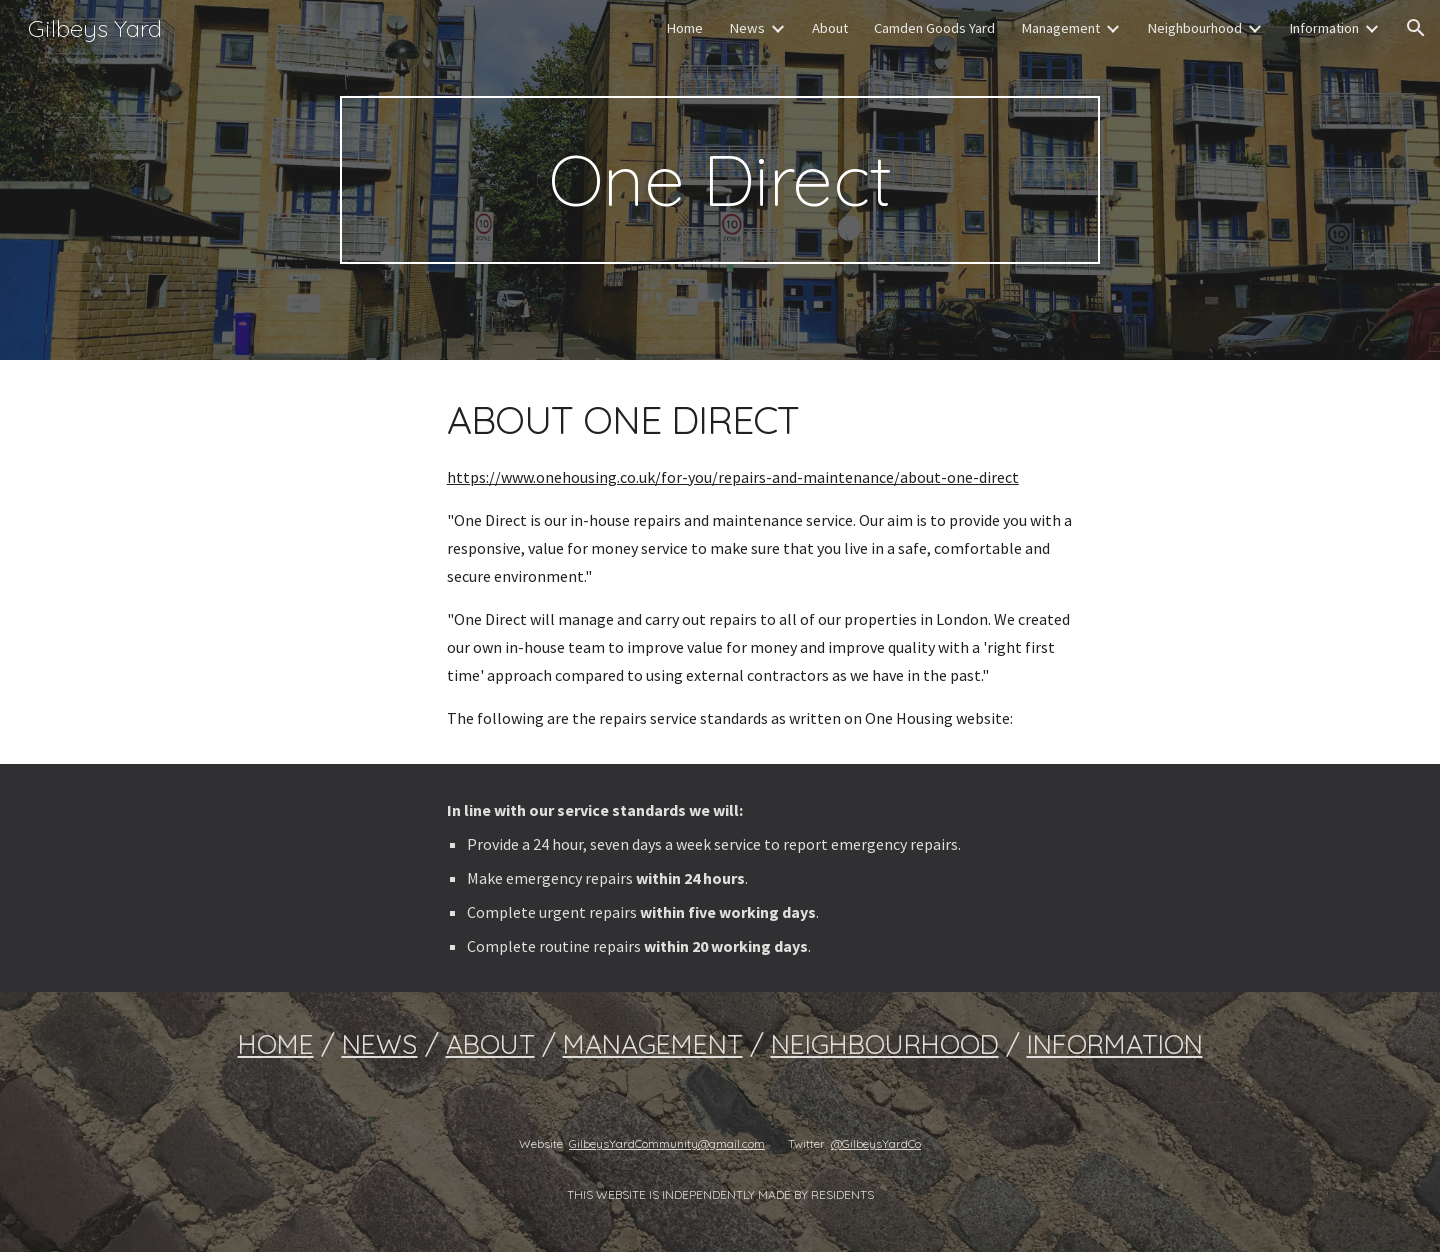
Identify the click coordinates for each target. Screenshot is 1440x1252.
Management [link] (1060, 28)
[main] (720, 180)
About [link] (830, 28)
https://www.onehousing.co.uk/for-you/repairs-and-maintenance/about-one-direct (733, 477)
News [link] (747, 28)
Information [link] (1324, 28)
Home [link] (684, 28)
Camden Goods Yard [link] (934, 28)
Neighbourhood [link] (1194, 28)
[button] (1416, 28)
